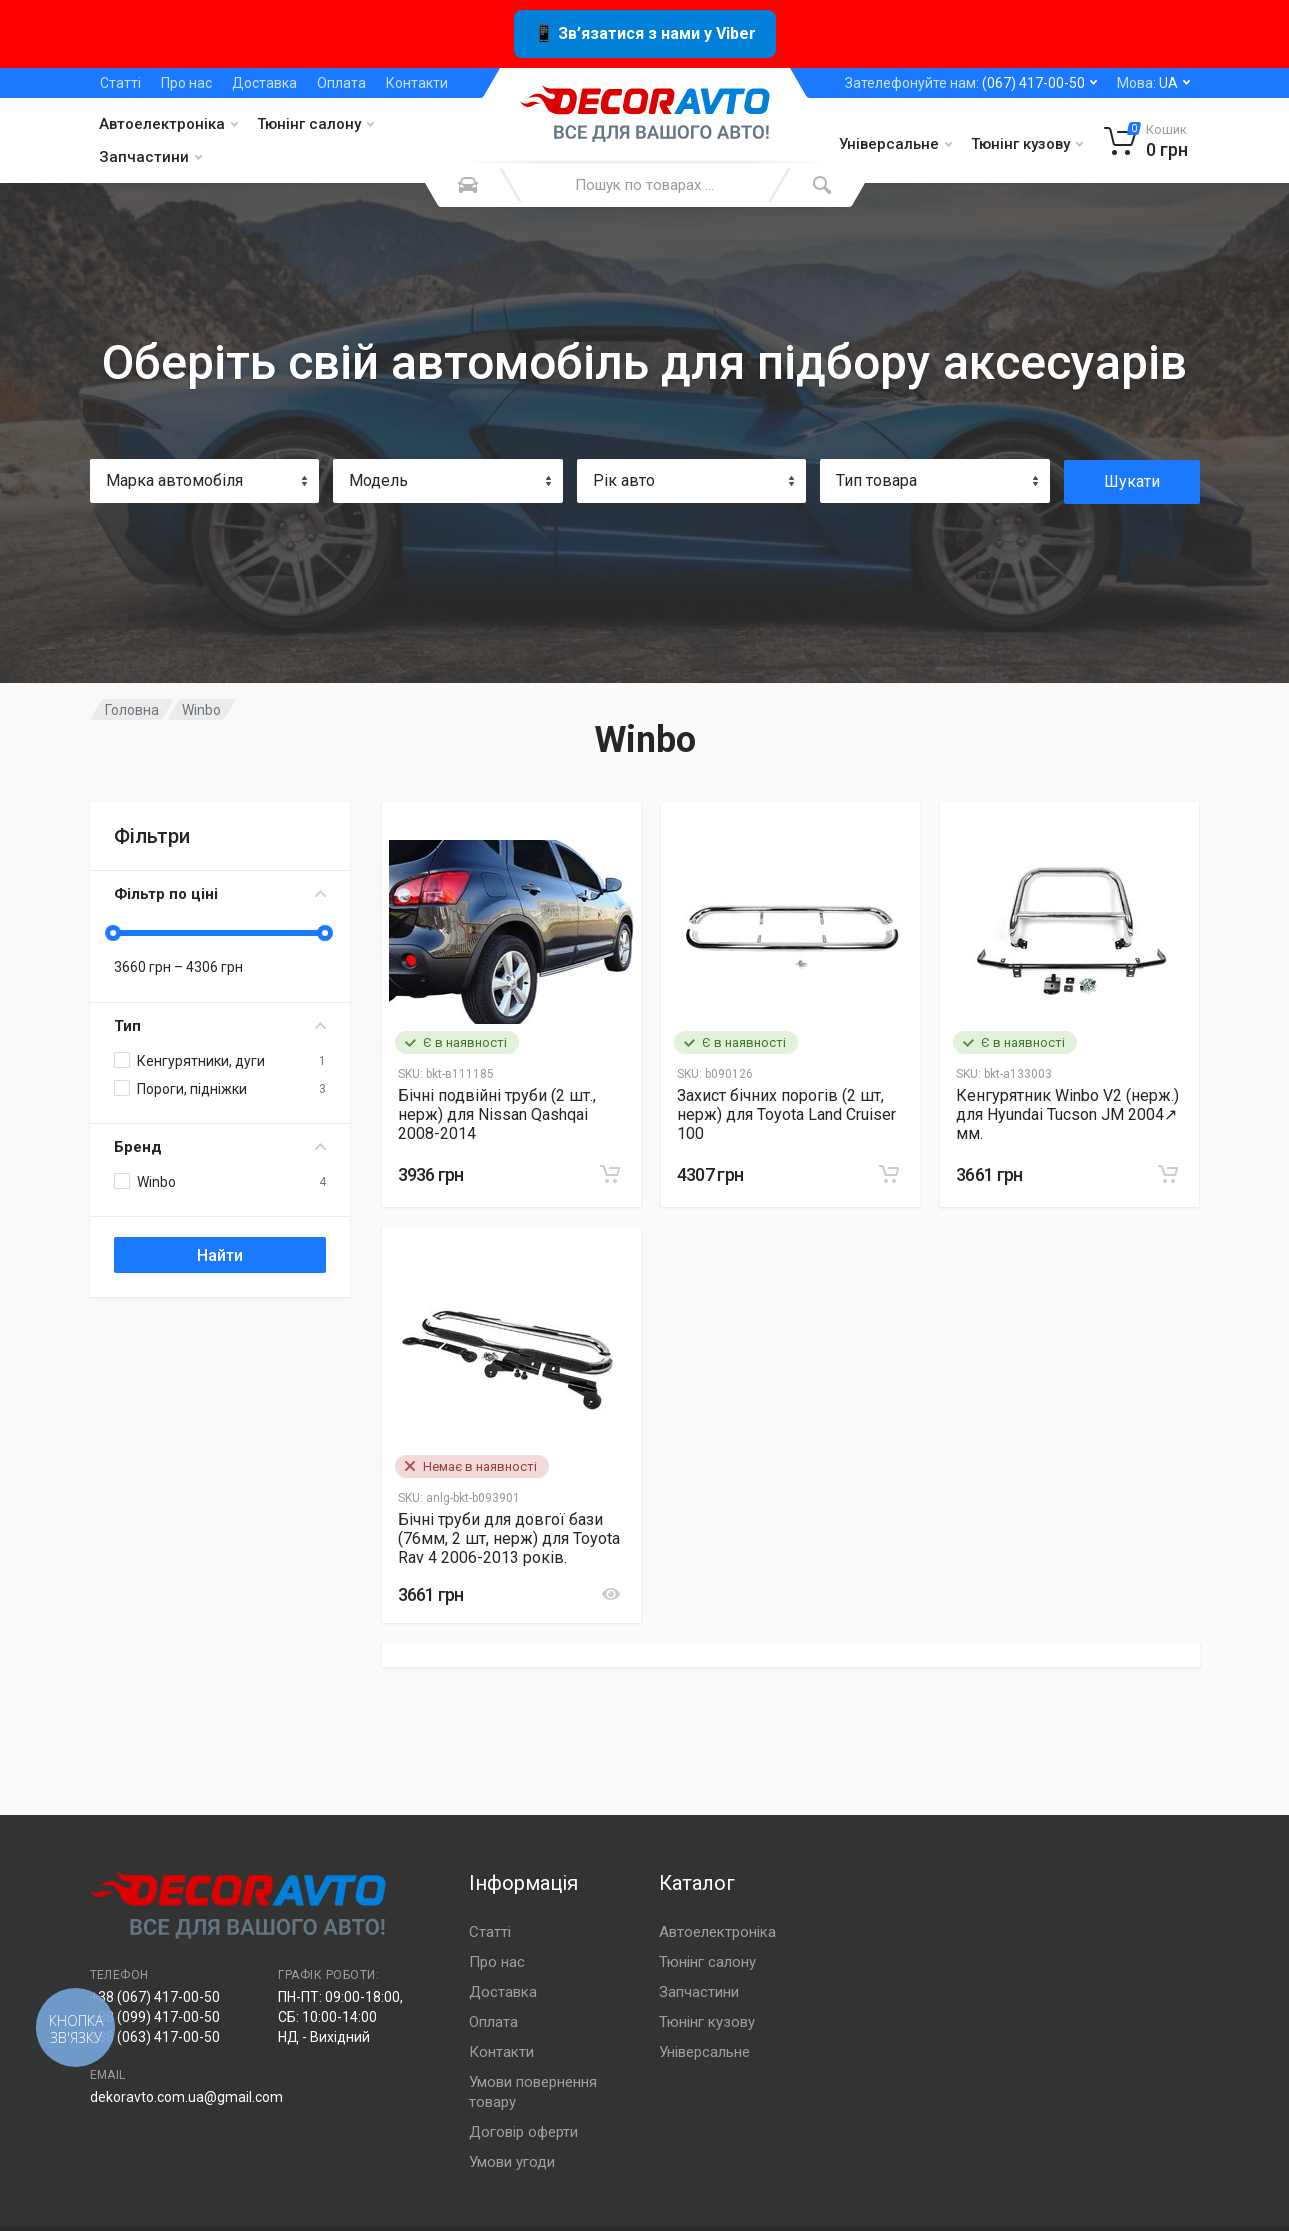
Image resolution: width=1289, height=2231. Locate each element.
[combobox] (205, 481)
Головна (132, 710)
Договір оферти (523, 2132)
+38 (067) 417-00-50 (155, 1997)
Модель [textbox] (378, 480)
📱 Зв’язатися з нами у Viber (645, 33)
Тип (220, 1026)
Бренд (220, 1147)
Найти (220, 1255)
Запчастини (150, 157)
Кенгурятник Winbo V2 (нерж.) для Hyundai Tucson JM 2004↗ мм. (1067, 1114)
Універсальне (895, 144)
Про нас (186, 83)
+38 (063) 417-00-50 (155, 2037)
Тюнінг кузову (1027, 144)
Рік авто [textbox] (624, 480)
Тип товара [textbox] (876, 480)
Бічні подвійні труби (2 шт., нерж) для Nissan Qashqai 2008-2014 (497, 1114)
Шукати (1132, 481)
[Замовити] (610, 1174)
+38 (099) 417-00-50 (155, 2017)
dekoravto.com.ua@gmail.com (186, 2097)
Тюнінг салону (315, 124)
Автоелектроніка (168, 124)
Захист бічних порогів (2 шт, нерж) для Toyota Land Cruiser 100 (786, 1114)
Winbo (201, 710)
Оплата (341, 83)
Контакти (417, 83)
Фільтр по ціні (220, 894)
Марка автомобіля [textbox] (174, 480)
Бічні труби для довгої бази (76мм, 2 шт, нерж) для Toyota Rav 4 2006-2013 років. (509, 1538)
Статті (120, 83)
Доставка (264, 83)
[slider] (114, 933)
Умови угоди (512, 2162)
